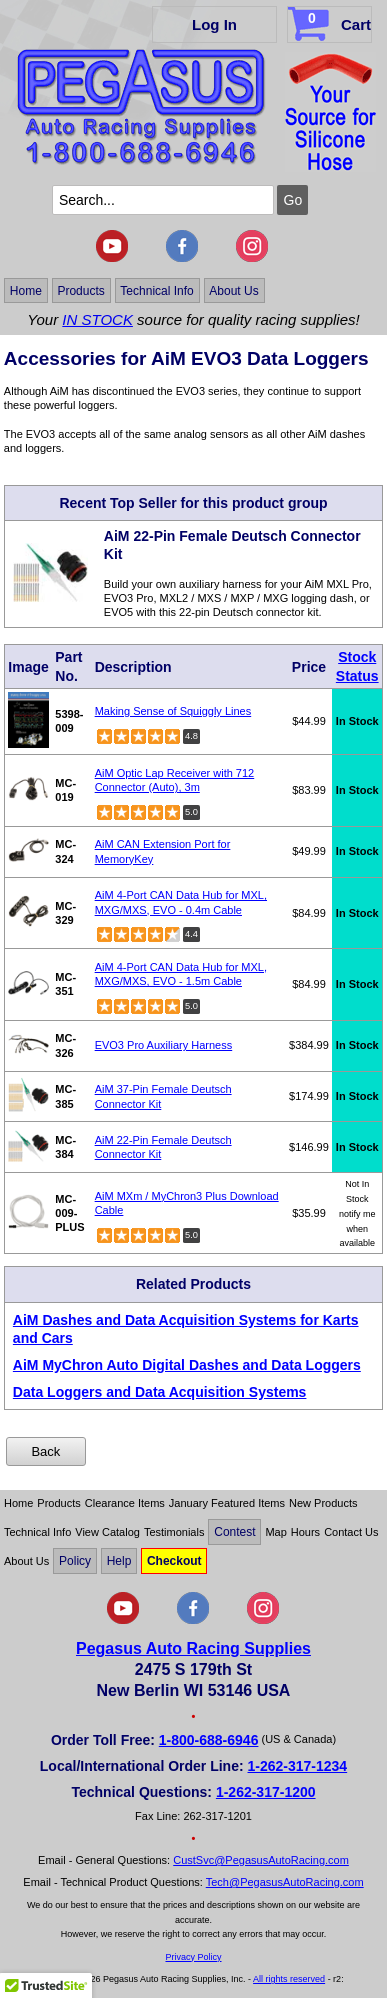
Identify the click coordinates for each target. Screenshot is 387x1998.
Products (80, 290)
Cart (331, 21)
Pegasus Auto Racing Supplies (193, 1648)
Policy (75, 1561)
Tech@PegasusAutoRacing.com (285, 1882)
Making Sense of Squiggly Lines (173, 711)
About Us (233, 290)
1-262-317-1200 (266, 1792)
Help (119, 1561)
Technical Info (156, 290)
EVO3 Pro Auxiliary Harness (164, 1045)
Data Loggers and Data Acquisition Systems (160, 1392)
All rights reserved (289, 1979)
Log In (214, 24)
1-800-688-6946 (209, 1740)
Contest (234, 1532)
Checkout (174, 1561)
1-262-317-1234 (298, 1766)
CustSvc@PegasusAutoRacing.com (261, 1860)
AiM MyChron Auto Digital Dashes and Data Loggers (187, 1365)
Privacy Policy (193, 1957)
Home (26, 290)
